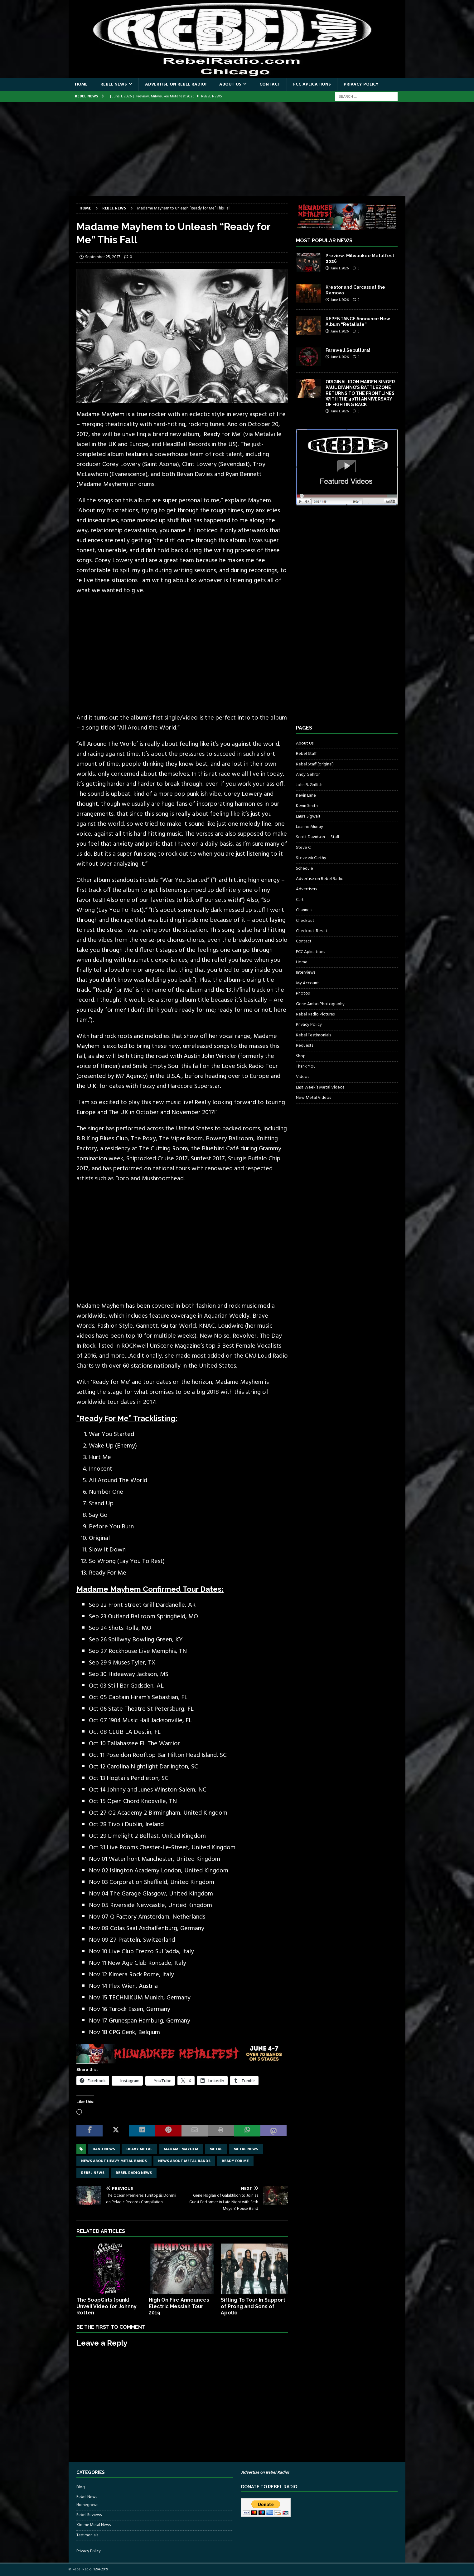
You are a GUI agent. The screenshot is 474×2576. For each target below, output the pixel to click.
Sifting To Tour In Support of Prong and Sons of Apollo (253, 2306)
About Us (230, 84)
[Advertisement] (237, 149)
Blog (80, 2487)
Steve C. (303, 847)
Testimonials (87, 2535)
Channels (304, 910)
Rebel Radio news (134, 2173)
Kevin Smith (307, 805)
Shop (301, 1056)
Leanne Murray (309, 826)
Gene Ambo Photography (320, 1004)
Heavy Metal (139, 2149)
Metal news (246, 2149)
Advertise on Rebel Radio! (175, 84)
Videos (302, 1076)
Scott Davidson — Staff (317, 837)
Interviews (305, 972)
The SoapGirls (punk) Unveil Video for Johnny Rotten (106, 2306)
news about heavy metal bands (114, 2161)
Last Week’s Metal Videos (320, 1087)
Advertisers (306, 889)
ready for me (235, 2161)
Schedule (304, 868)
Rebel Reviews (89, 2515)
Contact (269, 84)
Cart (300, 899)
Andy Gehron (308, 774)
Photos (303, 993)
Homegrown (87, 2505)
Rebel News (113, 84)
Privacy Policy (361, 84)
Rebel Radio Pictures (315, 1014)
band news (104, 2149)
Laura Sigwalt (308, 816)
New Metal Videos (313, 1097)
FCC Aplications (312, 84)
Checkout (305, 920)
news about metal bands (184, 2161)
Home (81, 84)
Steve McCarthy (311, 858)
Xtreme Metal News (93, 2525)
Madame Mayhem (181, 2149)
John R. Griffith (309, 785)
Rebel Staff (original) (315, 764)
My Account (307, 983)
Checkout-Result (311, 931)
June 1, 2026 (340, 268)
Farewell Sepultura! (348, 350)
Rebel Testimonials (313, 1035)
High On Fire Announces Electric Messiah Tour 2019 (179, 2306)
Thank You (306, 1066)
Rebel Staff (306, 753)
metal (216, 2149)
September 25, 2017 (102, 257)
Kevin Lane (306, 795)
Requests (304, 1045)
